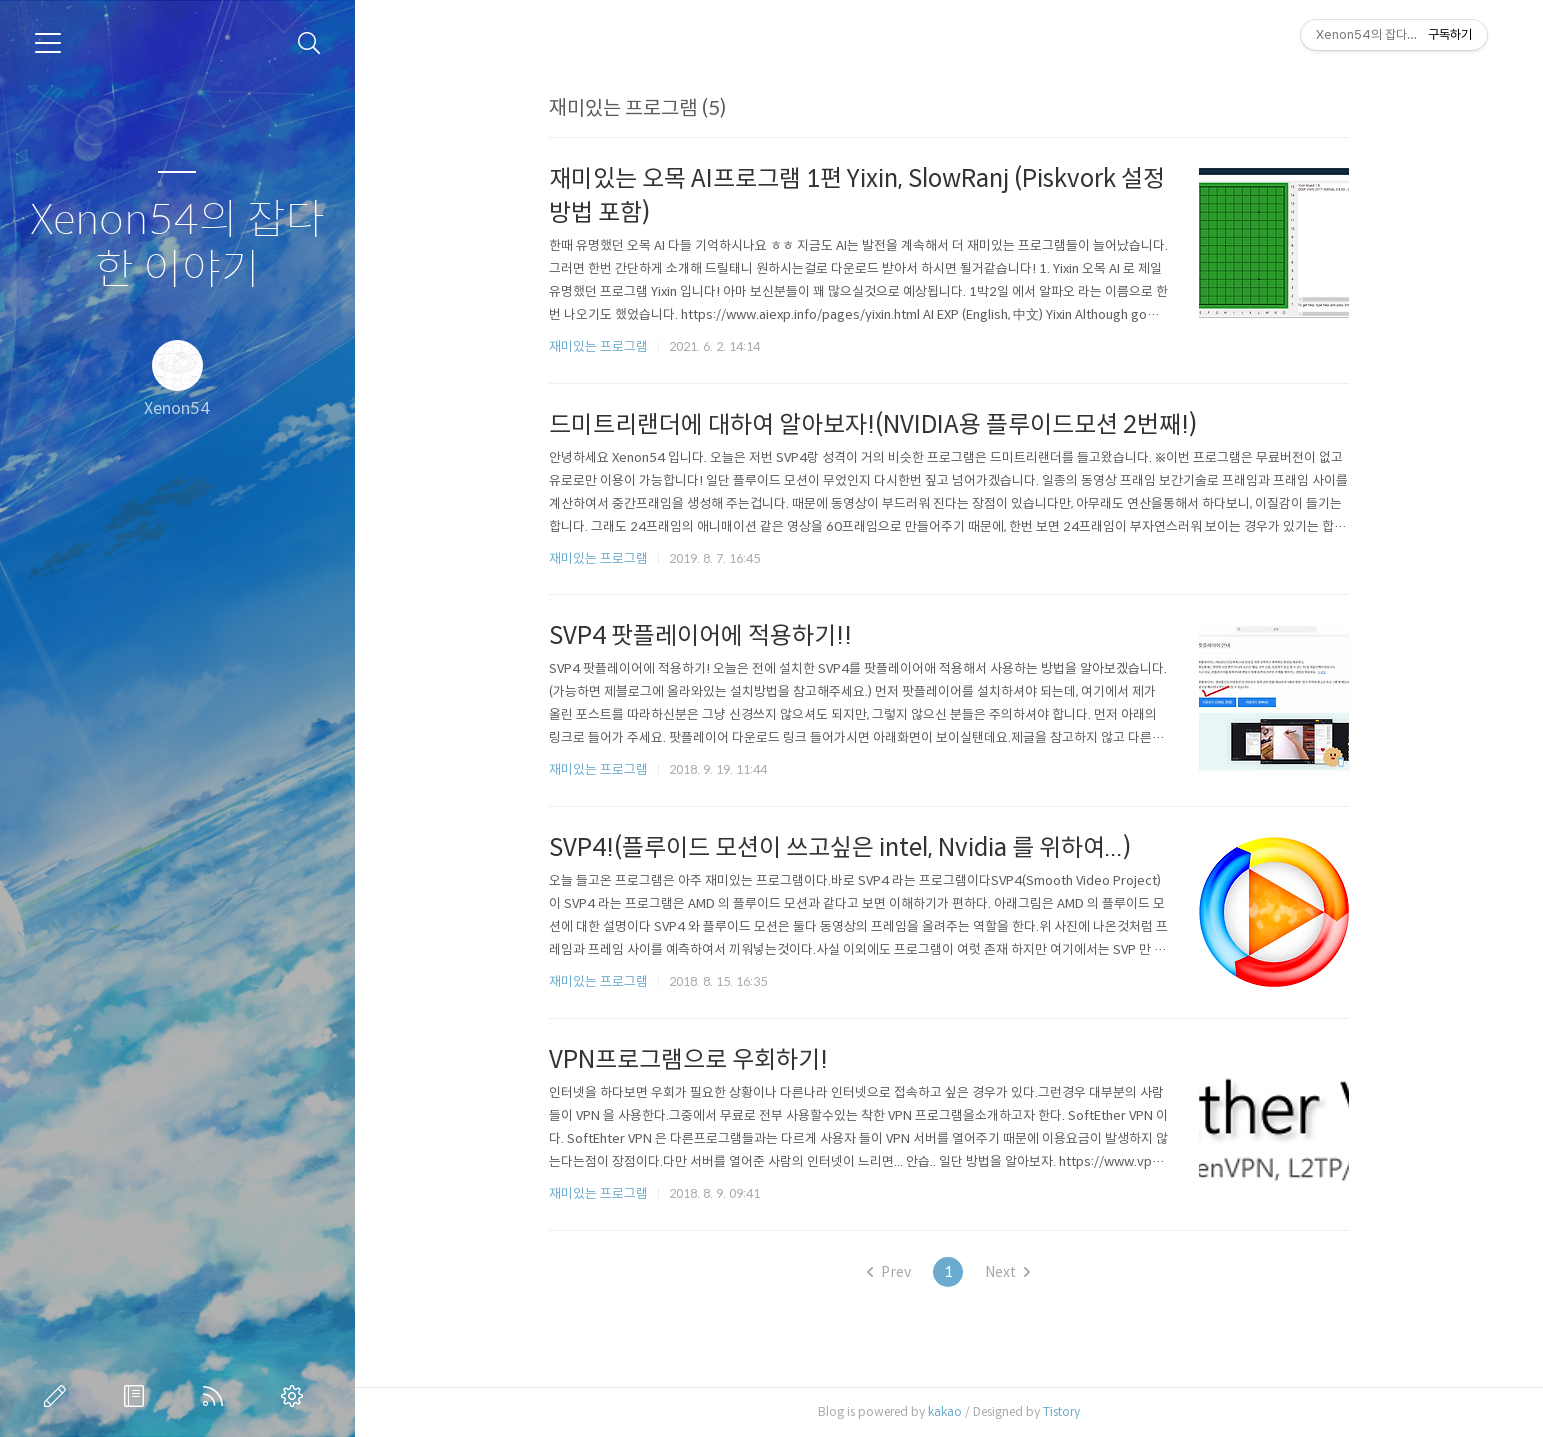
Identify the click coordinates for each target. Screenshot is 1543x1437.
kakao (945, 1411)
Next (1007, 1272)
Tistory (1061, 1411)
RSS (217, 1396)
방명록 (138, 1396)
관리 (296, 1396)
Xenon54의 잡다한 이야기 (177, 245)
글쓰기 (59, 1396)
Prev (889, 1272)
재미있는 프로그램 (598, 346)
